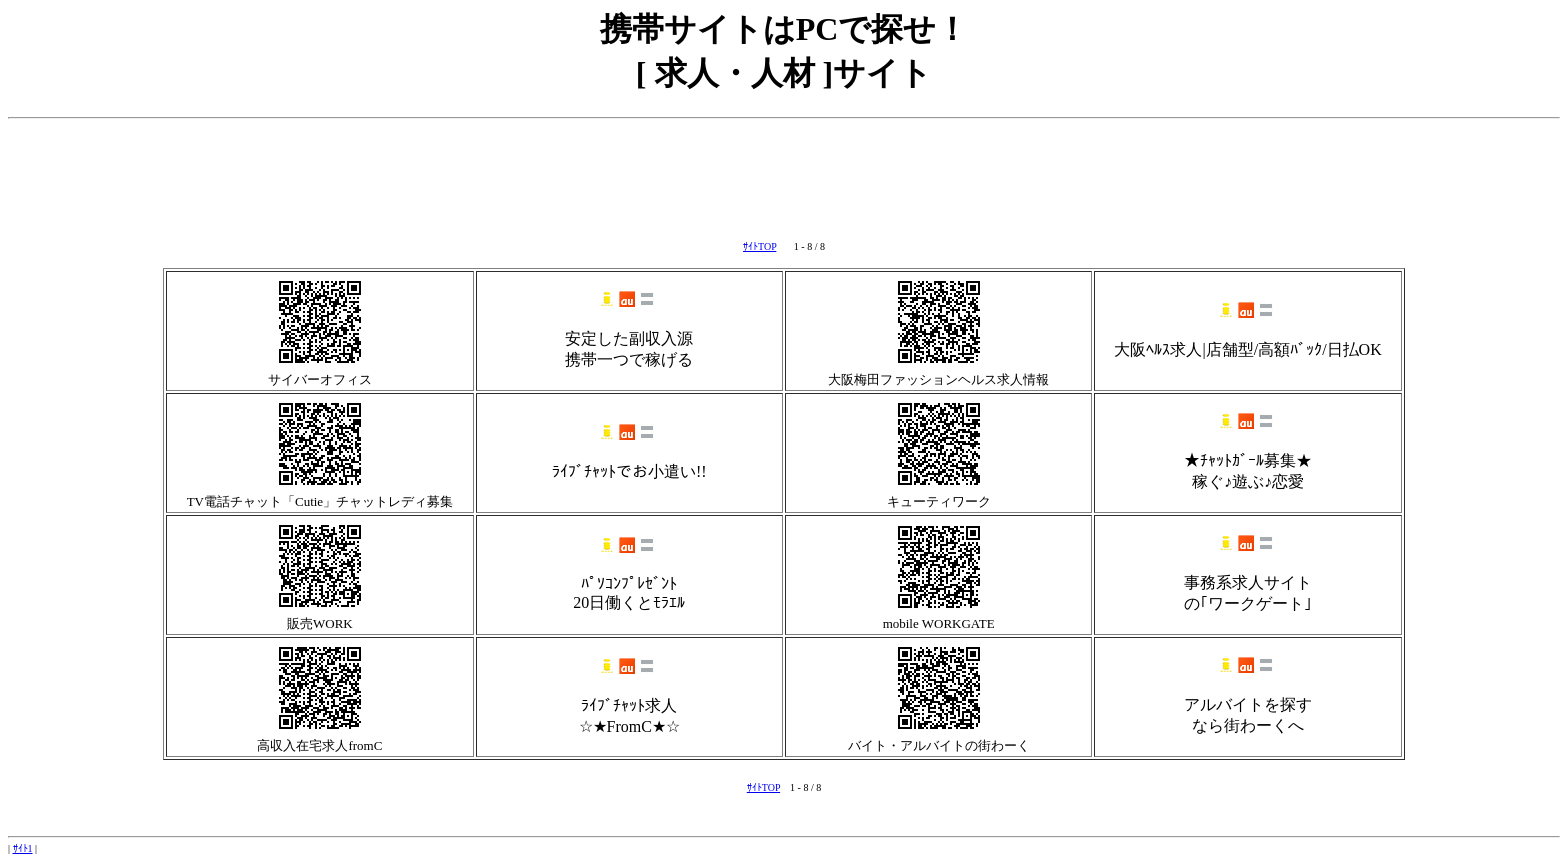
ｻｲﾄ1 (23, 848)
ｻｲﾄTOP (759, 246)
